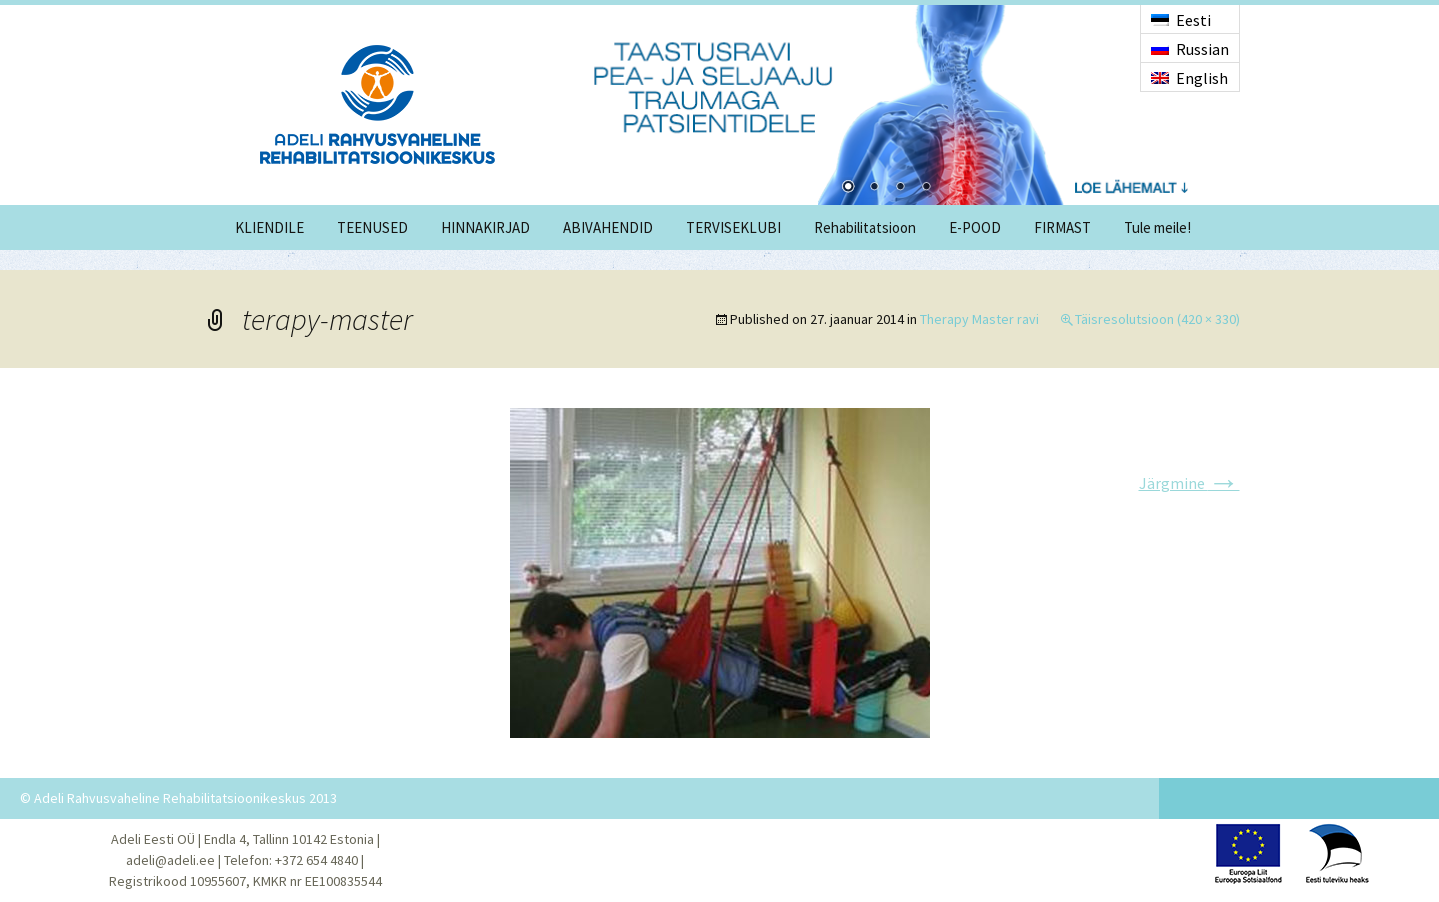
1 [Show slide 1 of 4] (848, 188)
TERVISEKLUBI (733, 227)
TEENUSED (372, 227)
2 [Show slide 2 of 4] (874, 188)
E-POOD (975, 227)
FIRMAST (1062, 227)
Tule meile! (1157, 227)
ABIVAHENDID (608, 227)
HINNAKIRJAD (485, 227)
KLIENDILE (269, 227)
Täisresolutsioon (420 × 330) (1157, 319)
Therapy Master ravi (979, 319)
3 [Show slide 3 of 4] (900, 188)
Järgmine (1189, 483)
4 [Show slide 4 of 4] (926, 188)
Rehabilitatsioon (865, 227)
